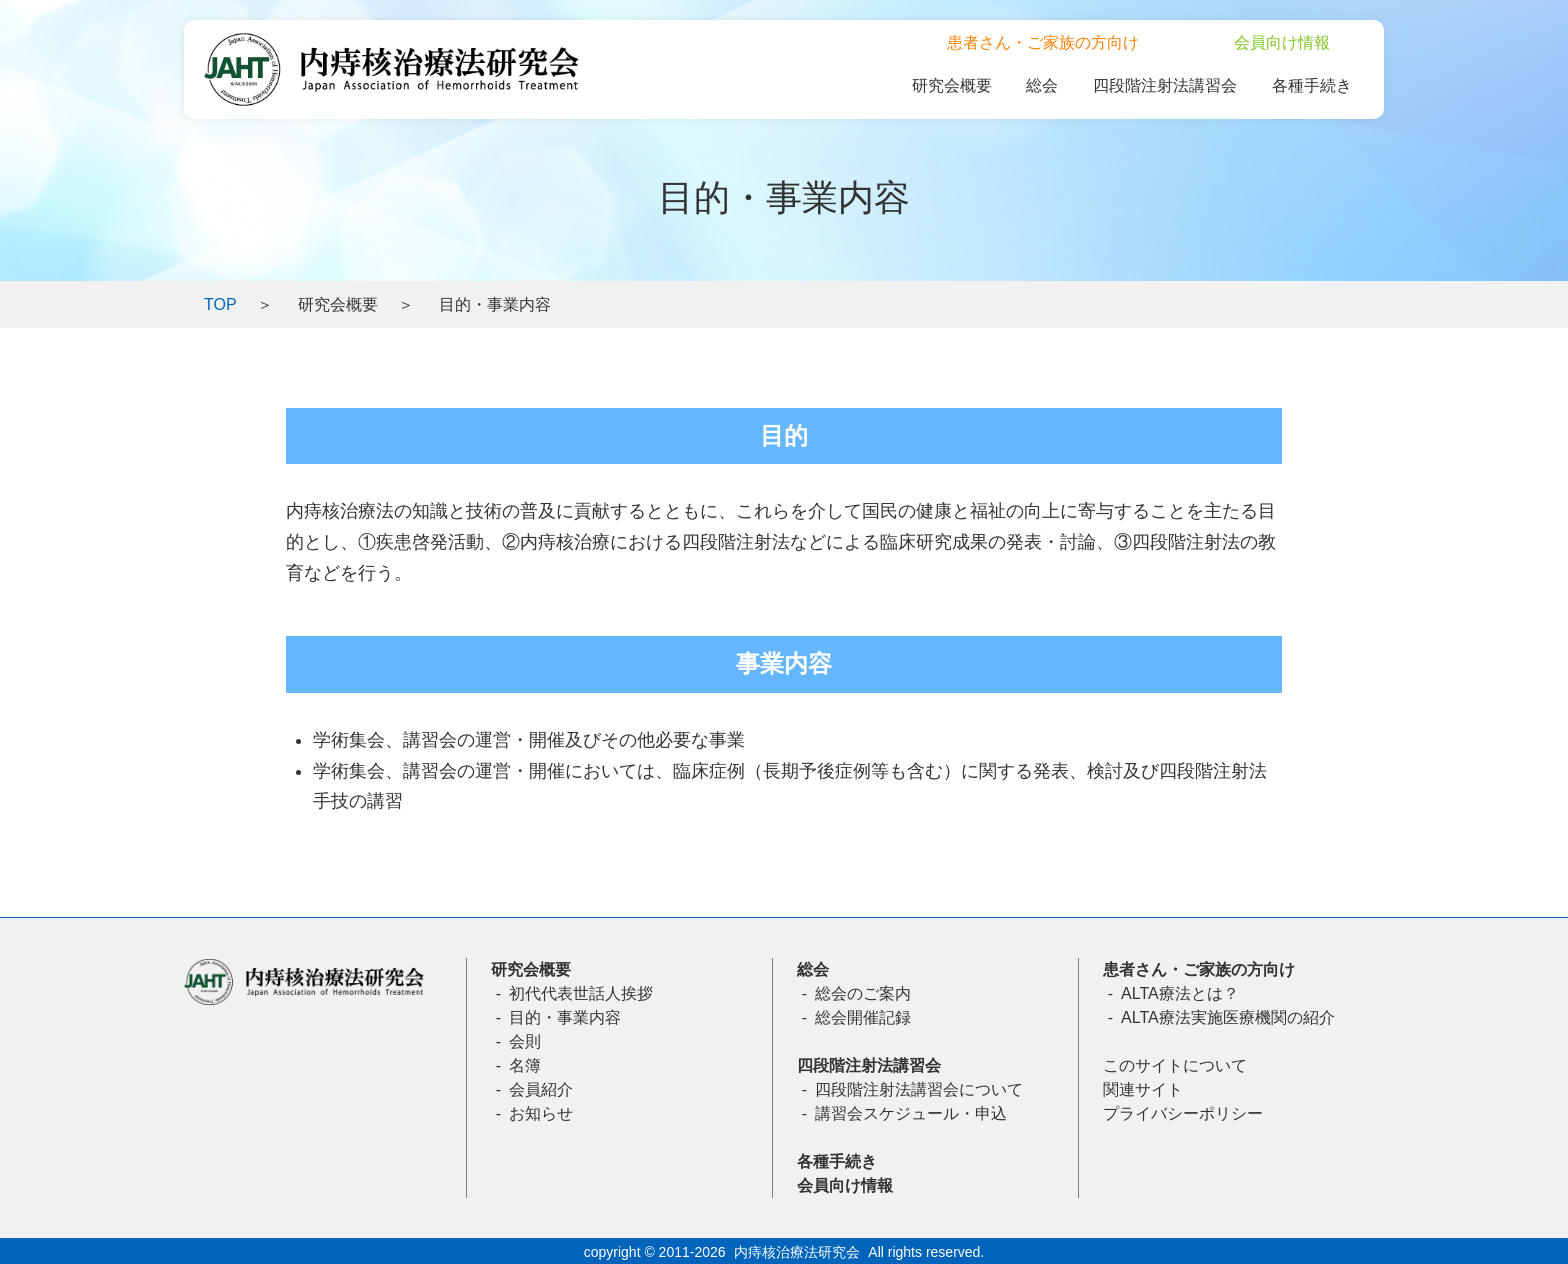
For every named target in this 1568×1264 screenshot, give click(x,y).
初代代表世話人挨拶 (581, 993)
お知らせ (541, 1113)
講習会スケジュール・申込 (911, 1113)
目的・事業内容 (565, 1017)
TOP (220, 304)
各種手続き (837, 1161)
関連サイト (1143, 1089)
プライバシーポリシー (1183, 1113)
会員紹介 (541, 1089)
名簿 (525, 1065)
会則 (525, 1041)
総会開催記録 (863, 1017)
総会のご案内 (863, 993)
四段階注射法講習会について (919, 1089)
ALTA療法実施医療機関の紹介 (1228, 1017)
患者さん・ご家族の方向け (1199, 969)
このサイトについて (1175, 1065)
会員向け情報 (845, 1185)
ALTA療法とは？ (1180, 993)
